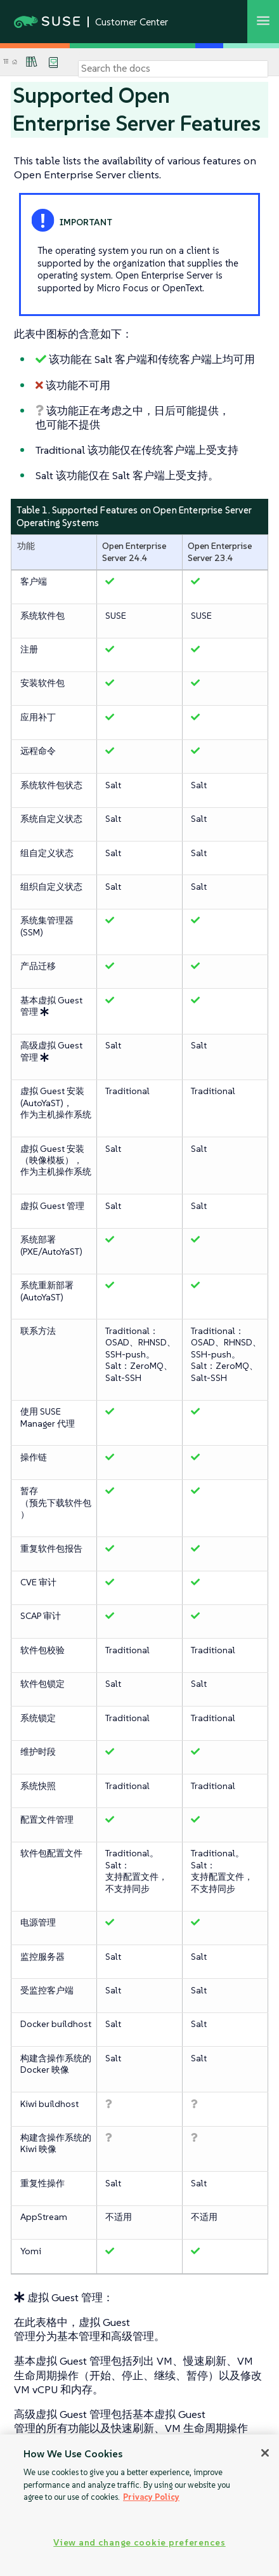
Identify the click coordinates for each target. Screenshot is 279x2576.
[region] (139, 2505)
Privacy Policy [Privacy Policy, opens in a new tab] (151, 2497)
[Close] (265, 2453)
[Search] (173, 68)
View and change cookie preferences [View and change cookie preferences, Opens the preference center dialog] (139, 2542)
